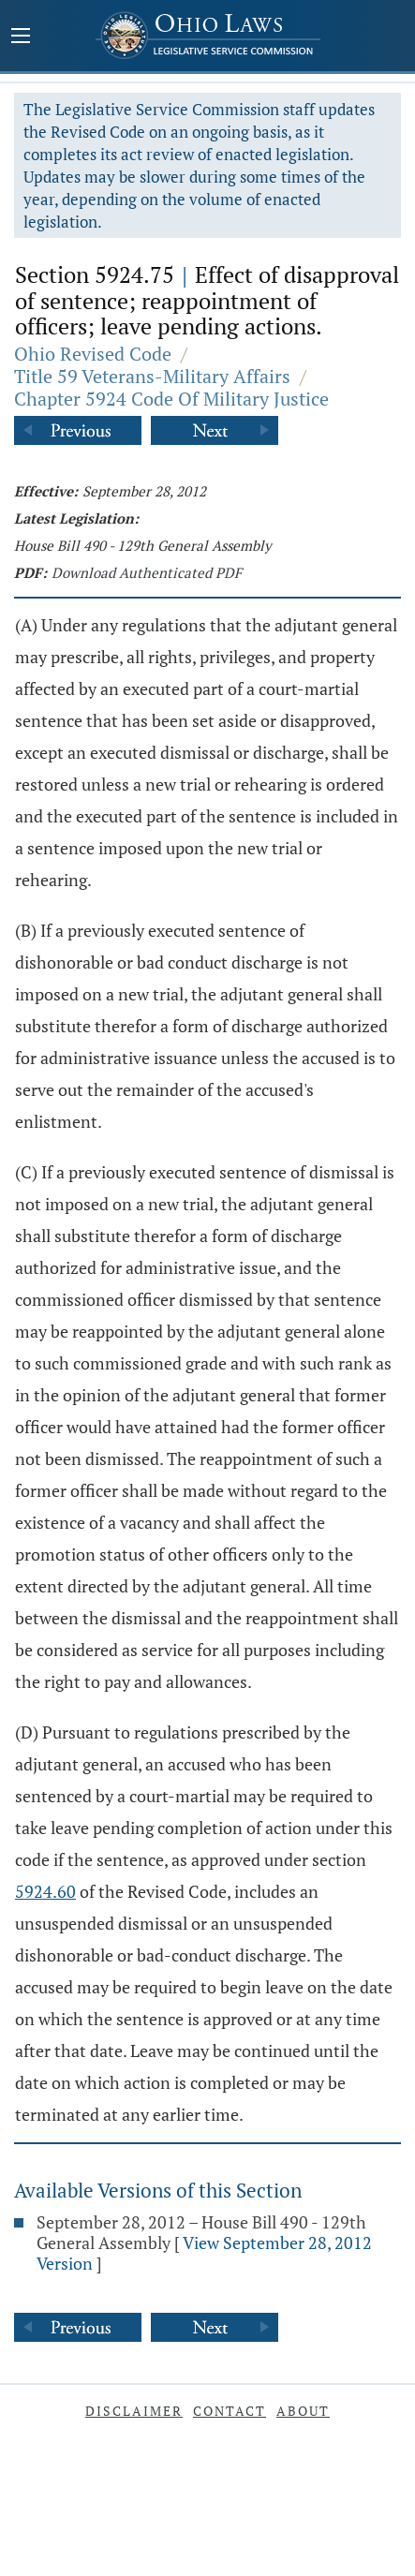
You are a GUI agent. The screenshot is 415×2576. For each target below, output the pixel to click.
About (303, 2411)
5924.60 (45, 1891)
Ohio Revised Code (92, 353)
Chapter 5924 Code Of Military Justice (171, 398)
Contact (229, 2411)
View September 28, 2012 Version (204, 2252)
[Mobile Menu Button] (20, 37)
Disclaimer (134, 2411)
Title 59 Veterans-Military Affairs (152, 376)
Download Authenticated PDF (147, 572)
